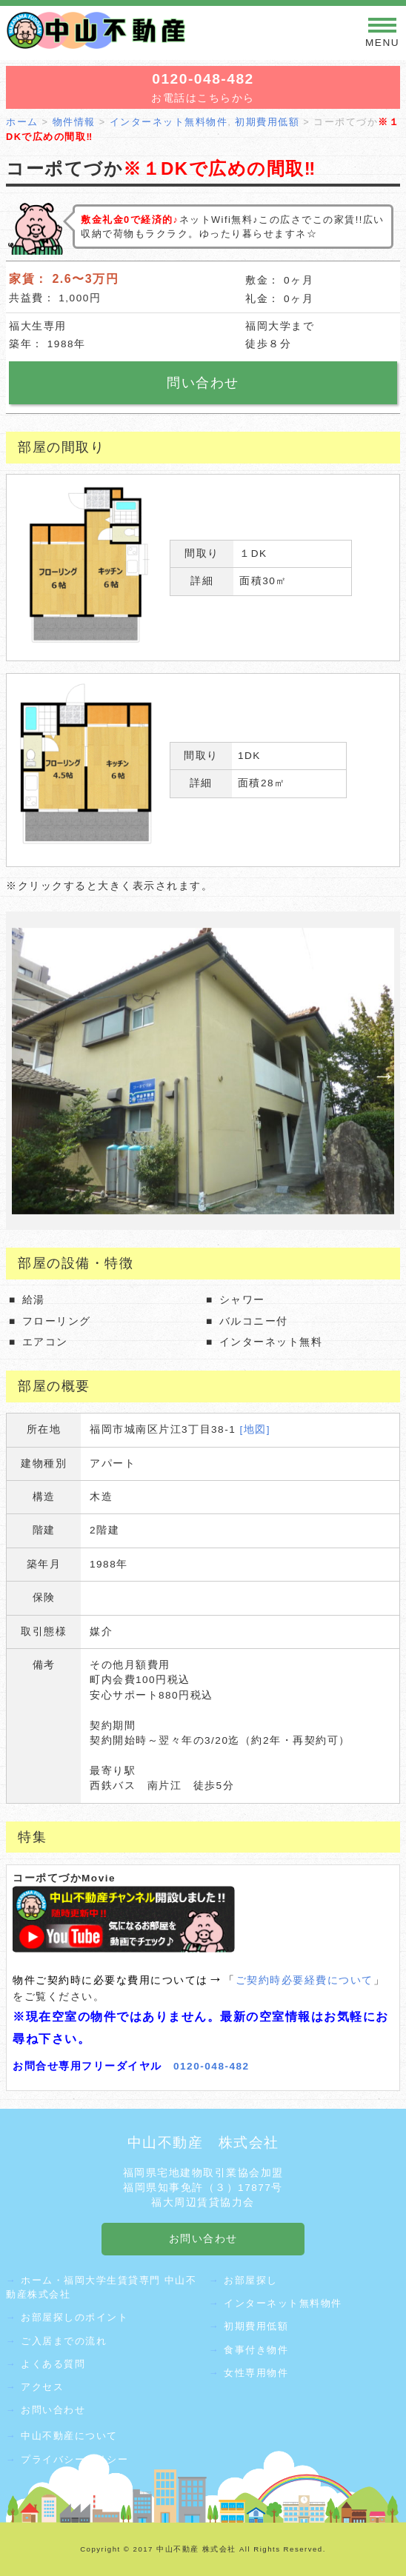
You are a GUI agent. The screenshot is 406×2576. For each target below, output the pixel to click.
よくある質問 (53, 2363)
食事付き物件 (256, 2349)
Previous (19, 1070)
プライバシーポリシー (74, 2459)
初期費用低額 (256, 2326)
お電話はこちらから (203, 87)
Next (379, 1070)
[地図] (255, 1429)
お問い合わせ (53, 2409)
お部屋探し (251, 2280)
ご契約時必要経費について (304, 1980)
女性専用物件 (256, 2372)
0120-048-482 (211, 2066)
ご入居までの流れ (64, 2340)
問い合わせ (203, 382)
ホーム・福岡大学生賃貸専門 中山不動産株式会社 (101, 2287)
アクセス (42, 2386)
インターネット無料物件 (283, 2303)
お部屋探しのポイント (74, 2317)
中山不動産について (69, 2435)
